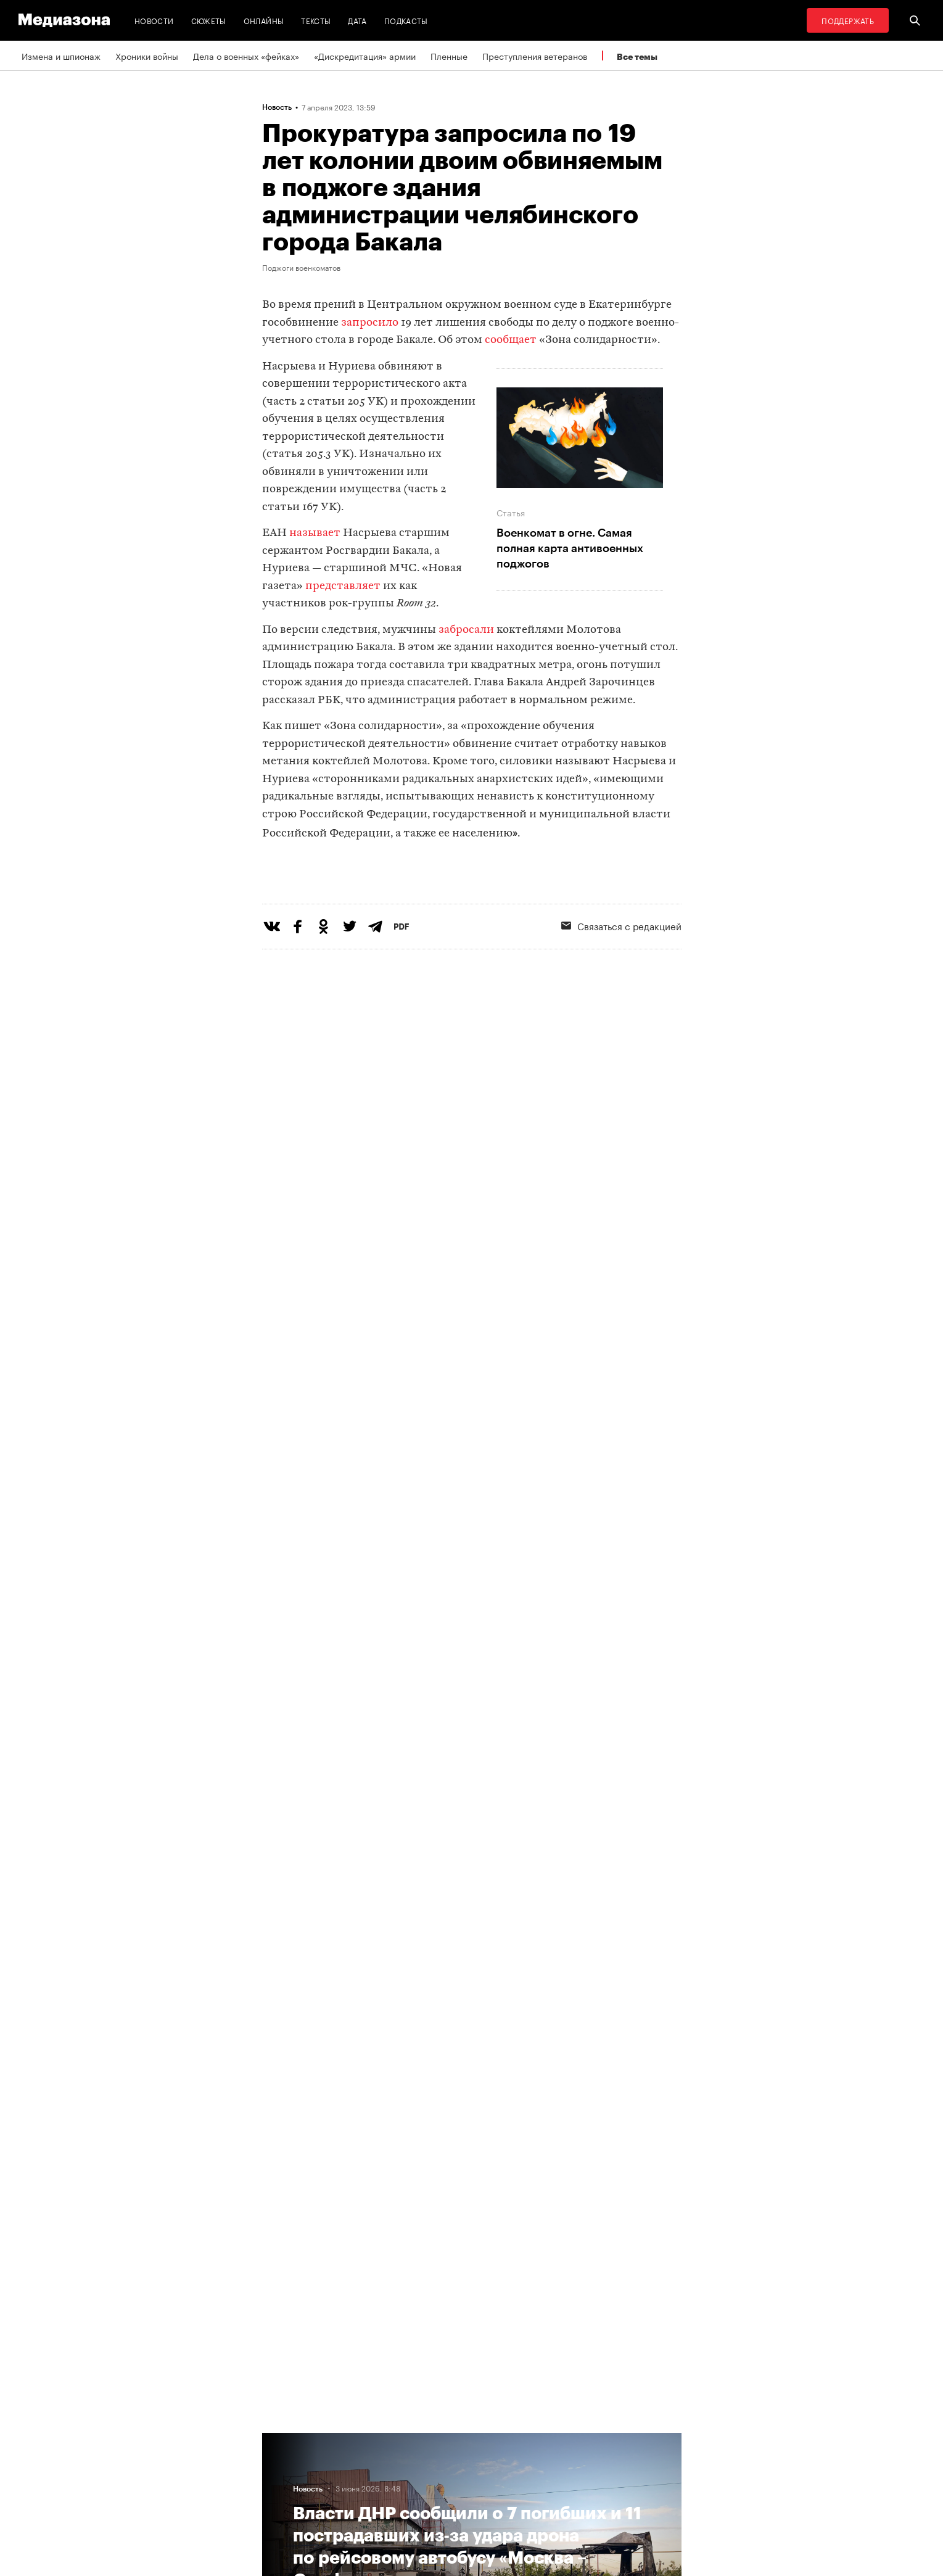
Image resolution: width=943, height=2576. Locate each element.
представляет (343, 586)
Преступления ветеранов (534, 55)
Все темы (637, 56)
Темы (276, 2438)
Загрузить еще (472, 2039)
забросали (466, 630)
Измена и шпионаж (61, 55)
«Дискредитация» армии (365, 55)
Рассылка (380, 2461)
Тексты (316, 20)
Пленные (448, 55)
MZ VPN (527, 2438)
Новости (154, 20)
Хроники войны (146, 55)
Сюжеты (208, 20)
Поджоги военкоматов (301, 267)
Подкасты (406, 20)
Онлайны (264, 20)
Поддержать (848, 20)
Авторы (281, 2461)
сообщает (511, 340)
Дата (357, 20)
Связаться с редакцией (621, 975)
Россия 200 (535, 2461)
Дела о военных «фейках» (246, 55)
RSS (374, 2438)
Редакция (285, 2484)
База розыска (540, 2484)
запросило (369, 323)
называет (314, 533)
